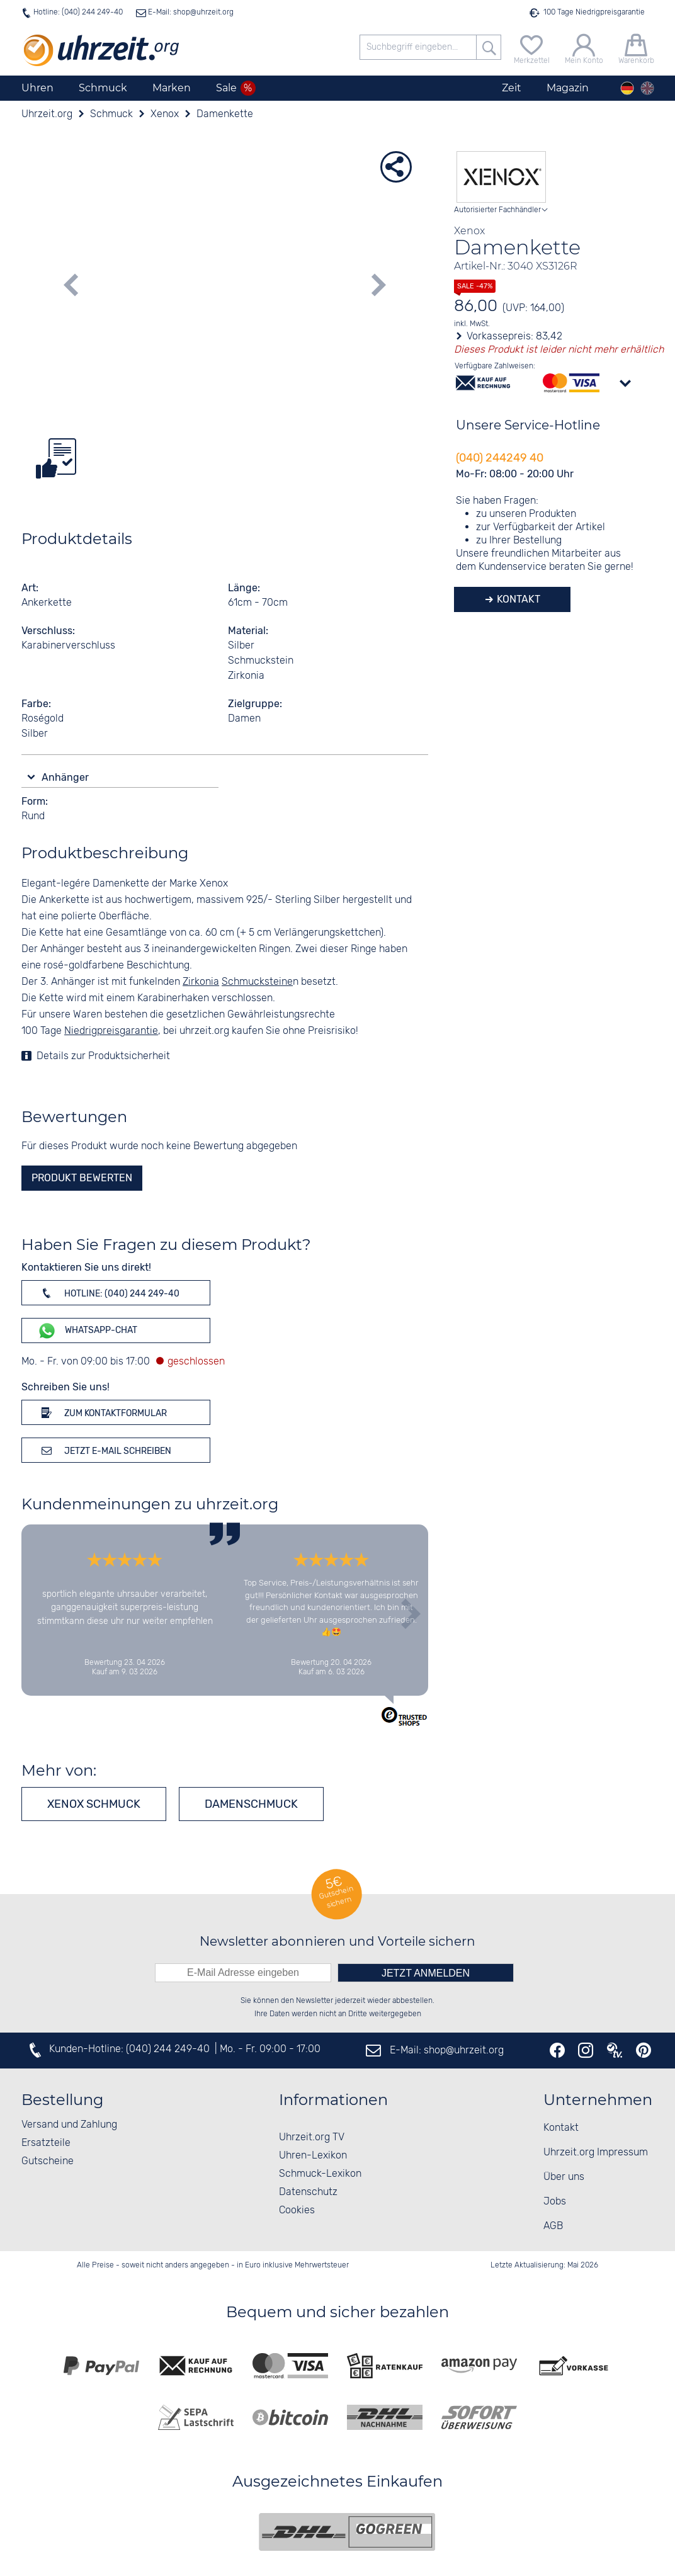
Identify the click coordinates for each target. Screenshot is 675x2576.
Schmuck (103, 88)
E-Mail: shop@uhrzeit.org (190, 12)
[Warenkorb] (636, 47)
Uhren (37, 88)
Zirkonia (201, 982)
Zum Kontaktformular (102, 1412)
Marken (171, 88)
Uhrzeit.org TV (311, 2137)
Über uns (563, 2177)
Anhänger (66, 777)
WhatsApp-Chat (87, 1331)
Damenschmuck (251, 1804)
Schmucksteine (257, 982)
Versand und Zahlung (69, 2124)
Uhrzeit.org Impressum (595, 2152)
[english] (647, 88)
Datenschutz (308, 2192)
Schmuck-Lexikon (320, 2174)
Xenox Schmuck (93, 1804)
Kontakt (517, 599)
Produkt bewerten (81, 1178)
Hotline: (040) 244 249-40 (78, 12)
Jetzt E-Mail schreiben (104, 1450)
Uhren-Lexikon (313, 2155)
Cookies (297, 2210)
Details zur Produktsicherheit (103, 1056)
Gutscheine (47, 2161)
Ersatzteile (46, 2143)
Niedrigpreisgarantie (111, 1031)
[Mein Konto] (584, 47)
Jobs (554, 2201)
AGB (553, 2226)
